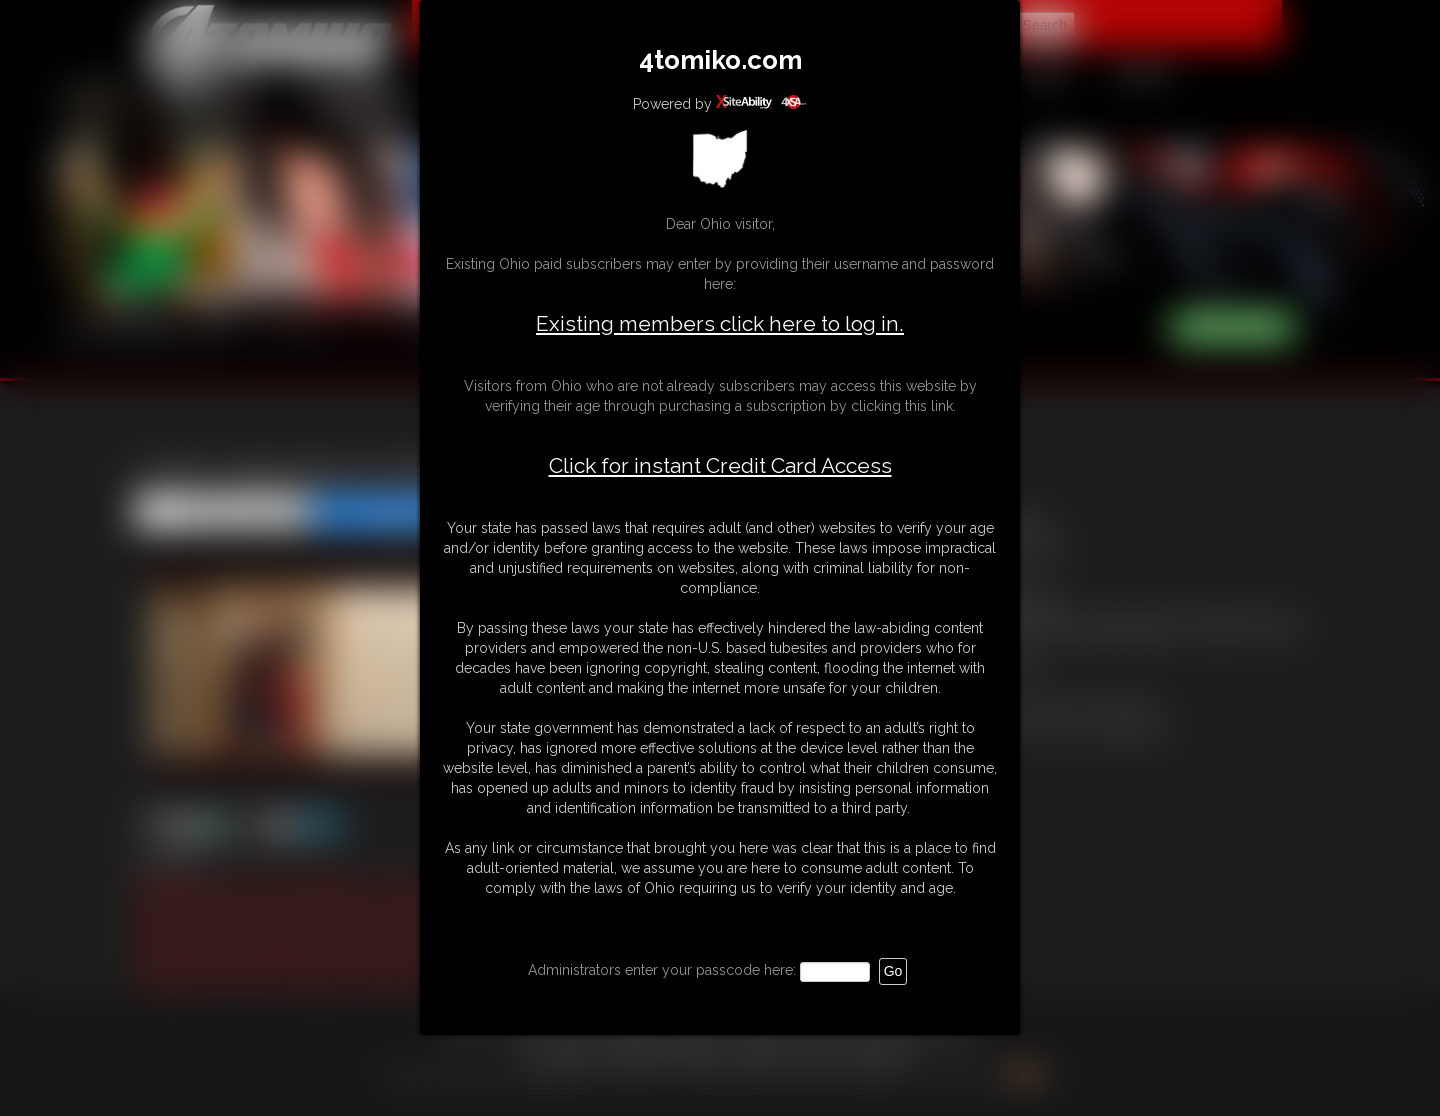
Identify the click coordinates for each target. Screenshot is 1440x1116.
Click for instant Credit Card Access (720, 466)
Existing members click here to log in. (720, 323)
